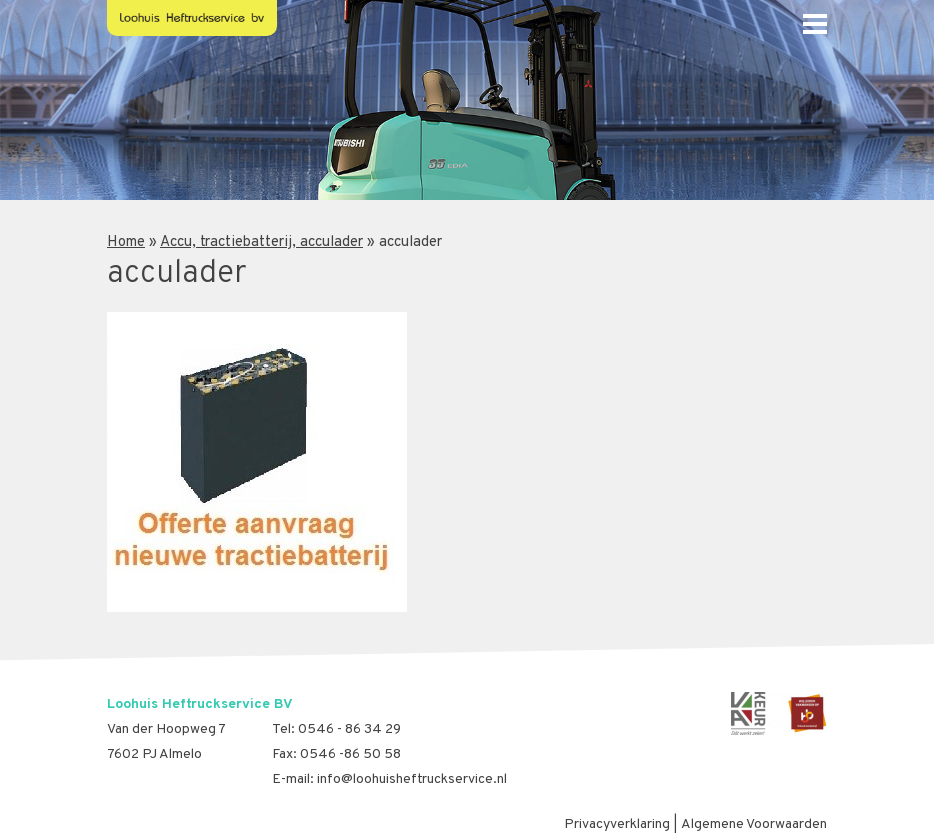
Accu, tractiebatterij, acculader (261, 242)
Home (126, 242)
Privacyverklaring (617, 824)
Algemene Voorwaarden (754, 824)
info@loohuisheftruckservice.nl (412, 779)
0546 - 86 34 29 (349, 729)
